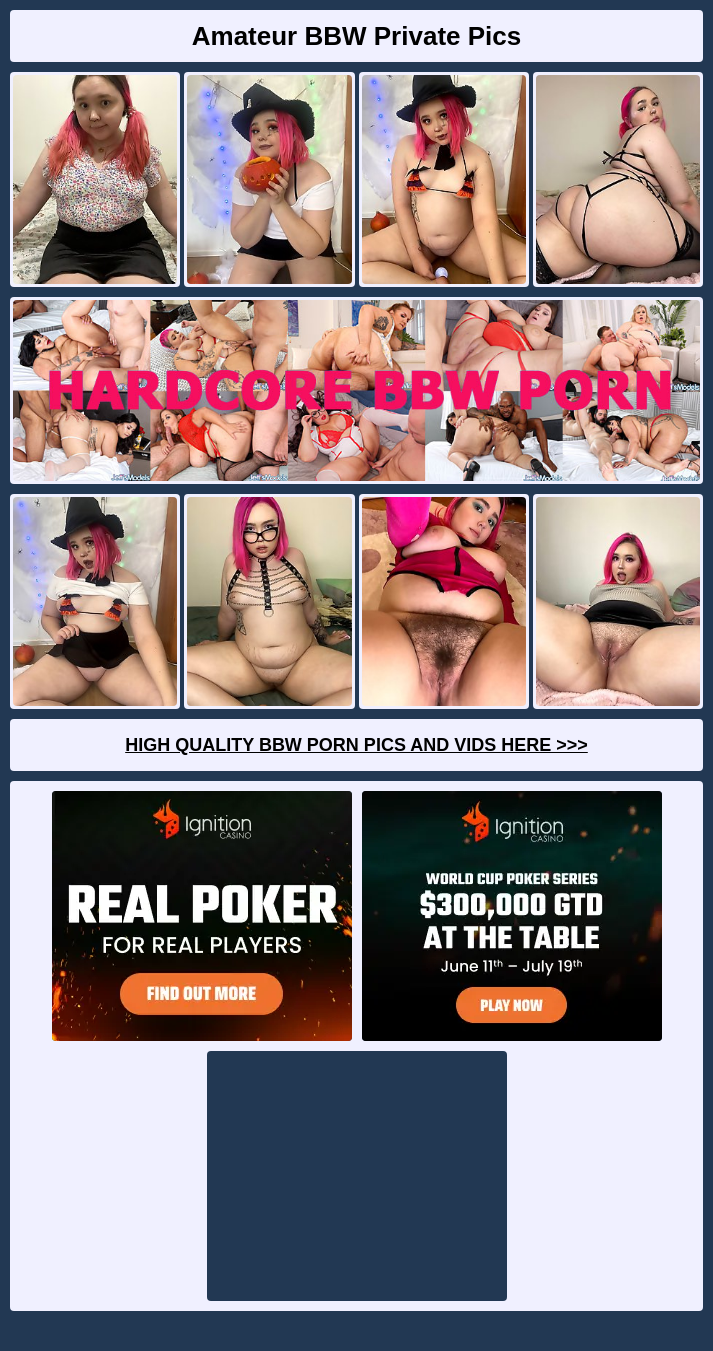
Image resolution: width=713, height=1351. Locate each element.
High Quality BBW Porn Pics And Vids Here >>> (356, 745)
